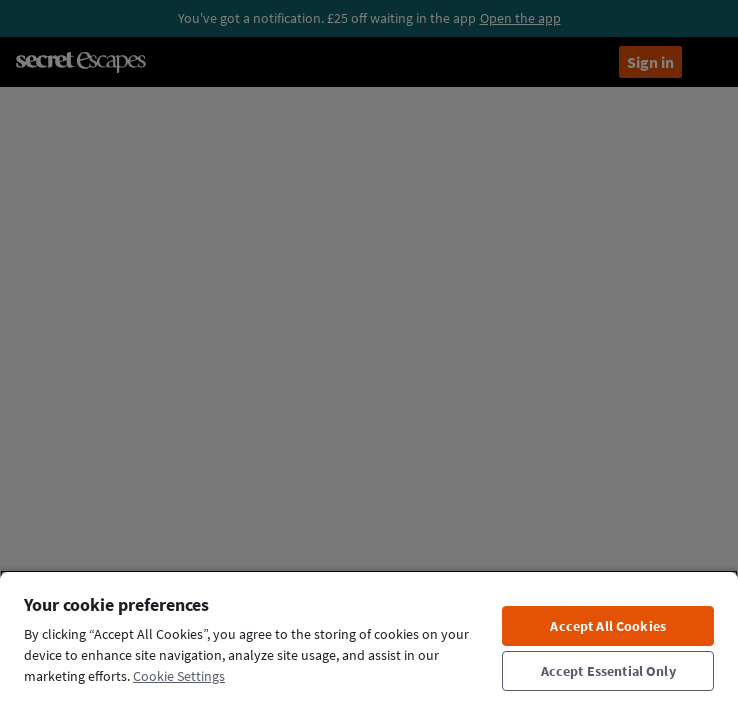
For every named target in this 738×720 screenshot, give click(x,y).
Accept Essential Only (608, 671)
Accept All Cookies (608, 626)
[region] (369, 645)
